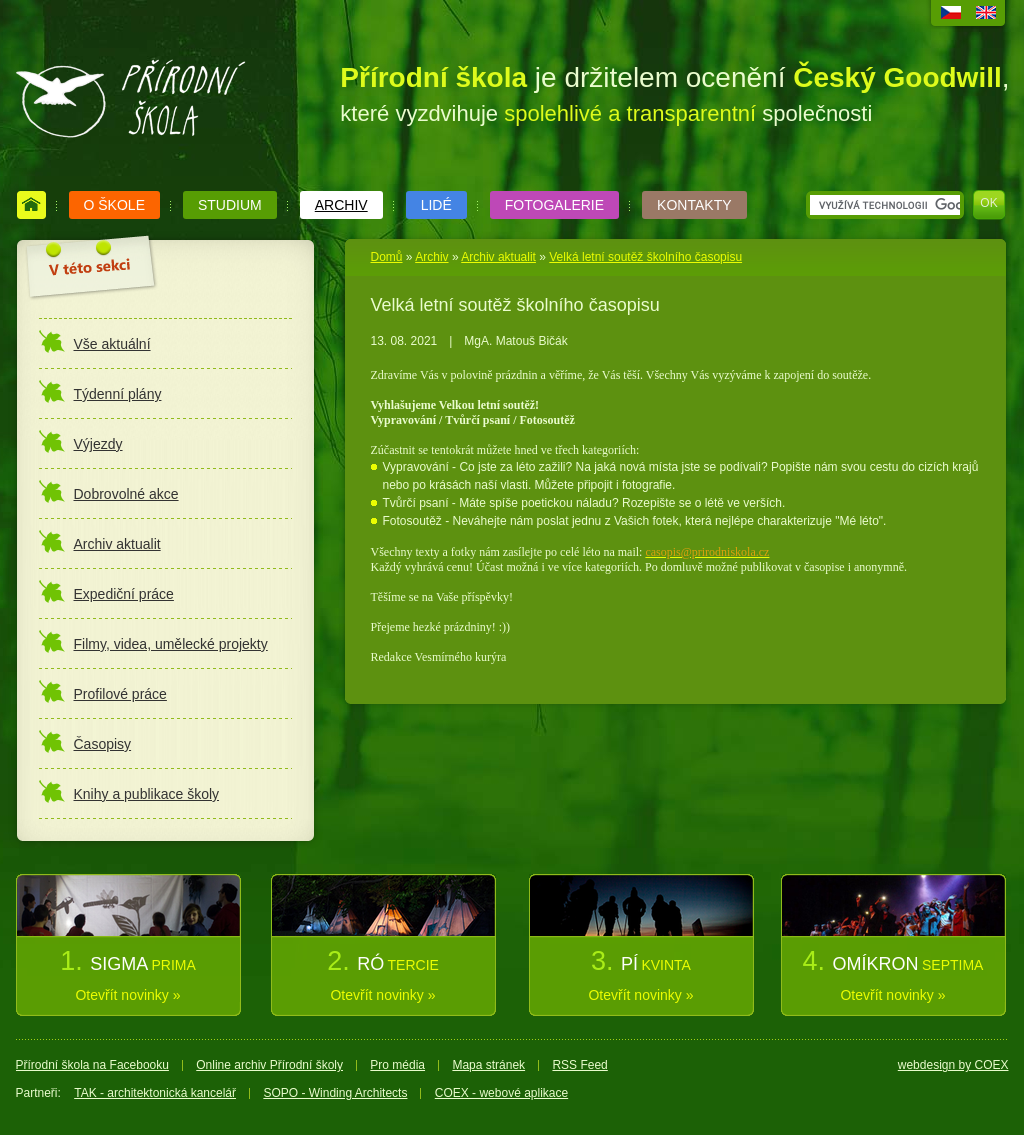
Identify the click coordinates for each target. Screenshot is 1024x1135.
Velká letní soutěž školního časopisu (645, 257)
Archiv (431, 257)
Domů (387, 257)
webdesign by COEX (953, 1065)
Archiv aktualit (498, 257)
